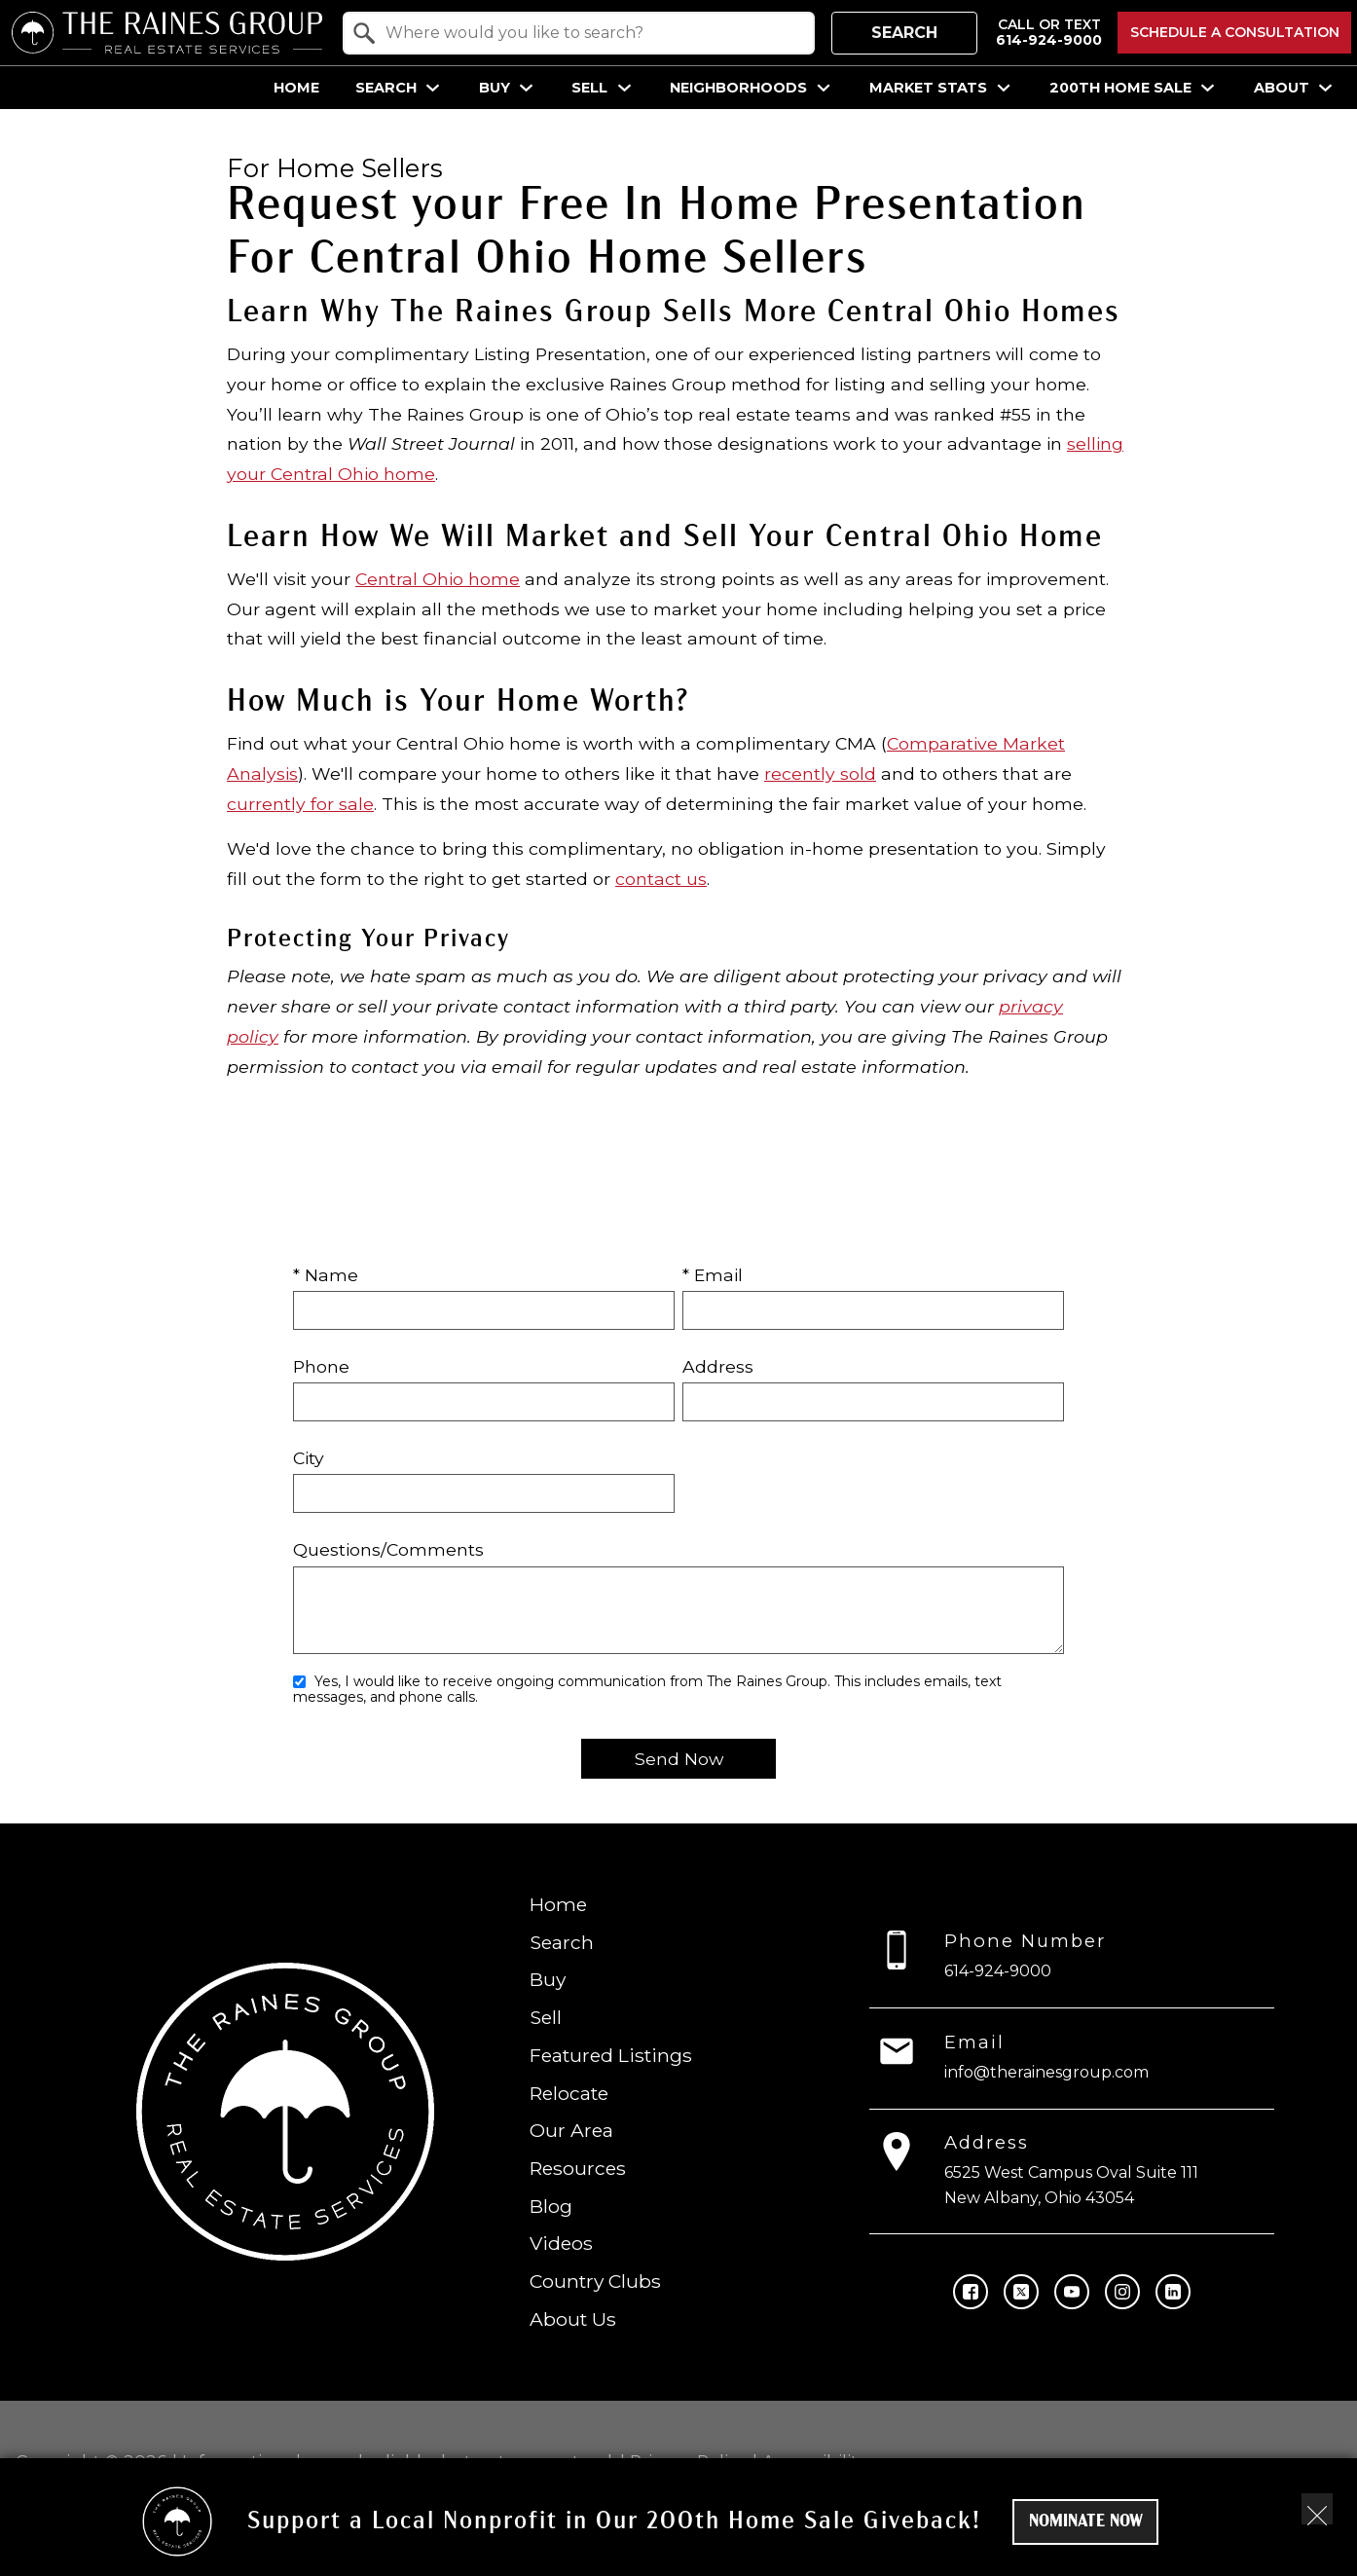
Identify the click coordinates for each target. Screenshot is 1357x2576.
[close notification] (1317, 2508)
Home (296, 87)
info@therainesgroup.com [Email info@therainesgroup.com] (1047, 2072)
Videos (561, 2244)
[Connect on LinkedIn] (1173, 2291)
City (308, 1458)
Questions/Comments (388, 1549)
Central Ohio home (437, 579)
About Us (573, 2319)
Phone (321, 1366)
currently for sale (300, 803)
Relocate (569, 2093)
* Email (712, 1275)
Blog (551, 2206)
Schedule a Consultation (1234, 32)
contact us (661, 878)
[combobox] (579, 33)
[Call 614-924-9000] (1049, 32)
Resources (578, 2168)
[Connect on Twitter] (1021, 2291)
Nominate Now (1086, 2522)
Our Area (571, 2130)
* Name (325, 1275)
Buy (548, 1980)
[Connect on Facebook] (970, 2291)
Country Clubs (595, 2281)
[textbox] (590, 33)
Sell (546, 2017)
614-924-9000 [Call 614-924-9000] (998, 1971)
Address (717, 1366)
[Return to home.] (167, 33)
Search (904, 32)
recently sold (820, 773)
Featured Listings (611, 2055)
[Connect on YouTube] (1071, 2291)
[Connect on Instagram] (1122, 2291)
